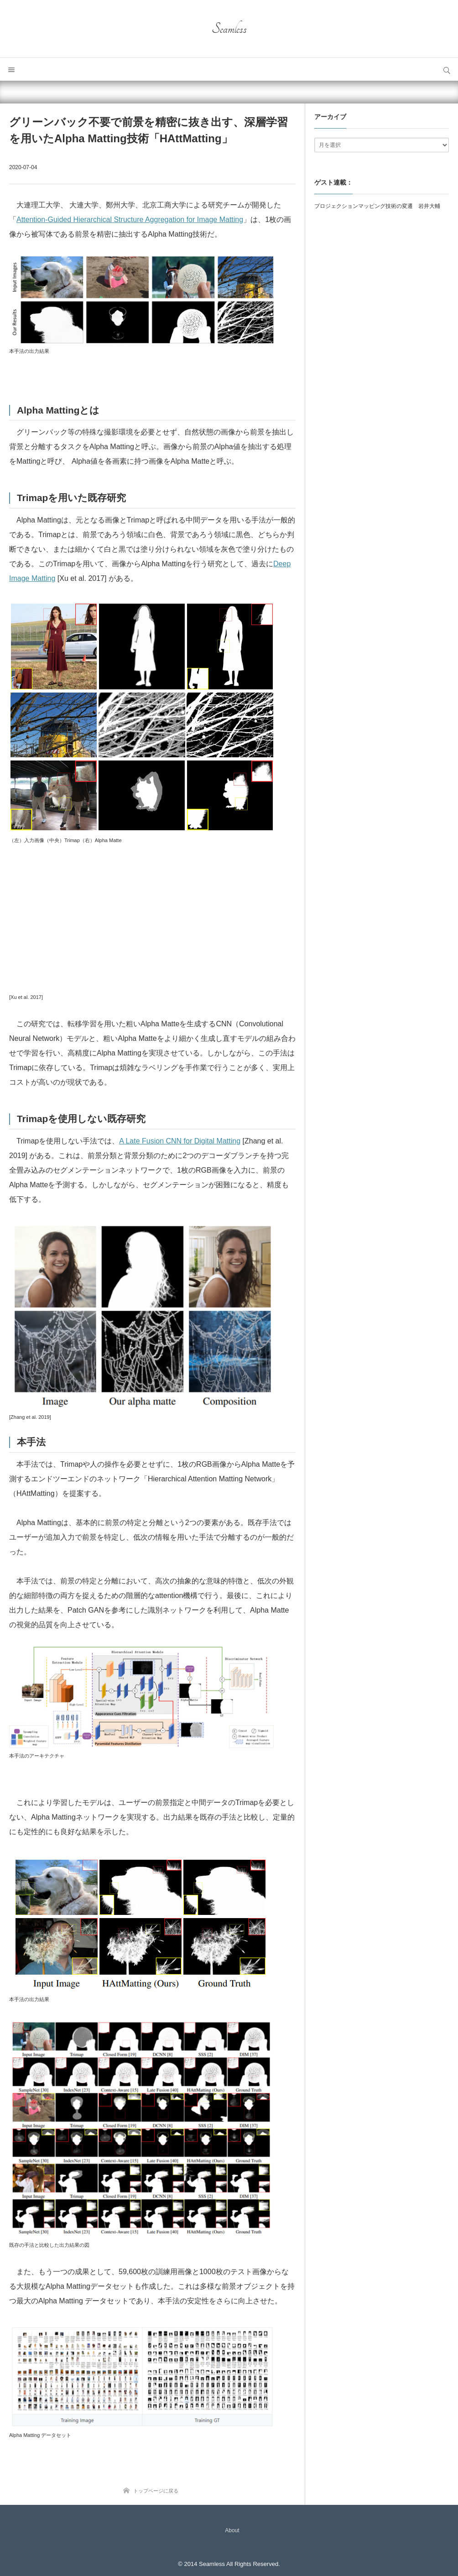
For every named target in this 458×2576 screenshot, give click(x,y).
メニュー (11, 69)
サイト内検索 (446, 69)
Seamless (229, 29)
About (232, 2530)
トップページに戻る (155, 2490)
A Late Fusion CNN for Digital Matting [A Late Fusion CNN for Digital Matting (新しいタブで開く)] (179, 1141)
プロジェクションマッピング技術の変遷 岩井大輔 (377, 206)
